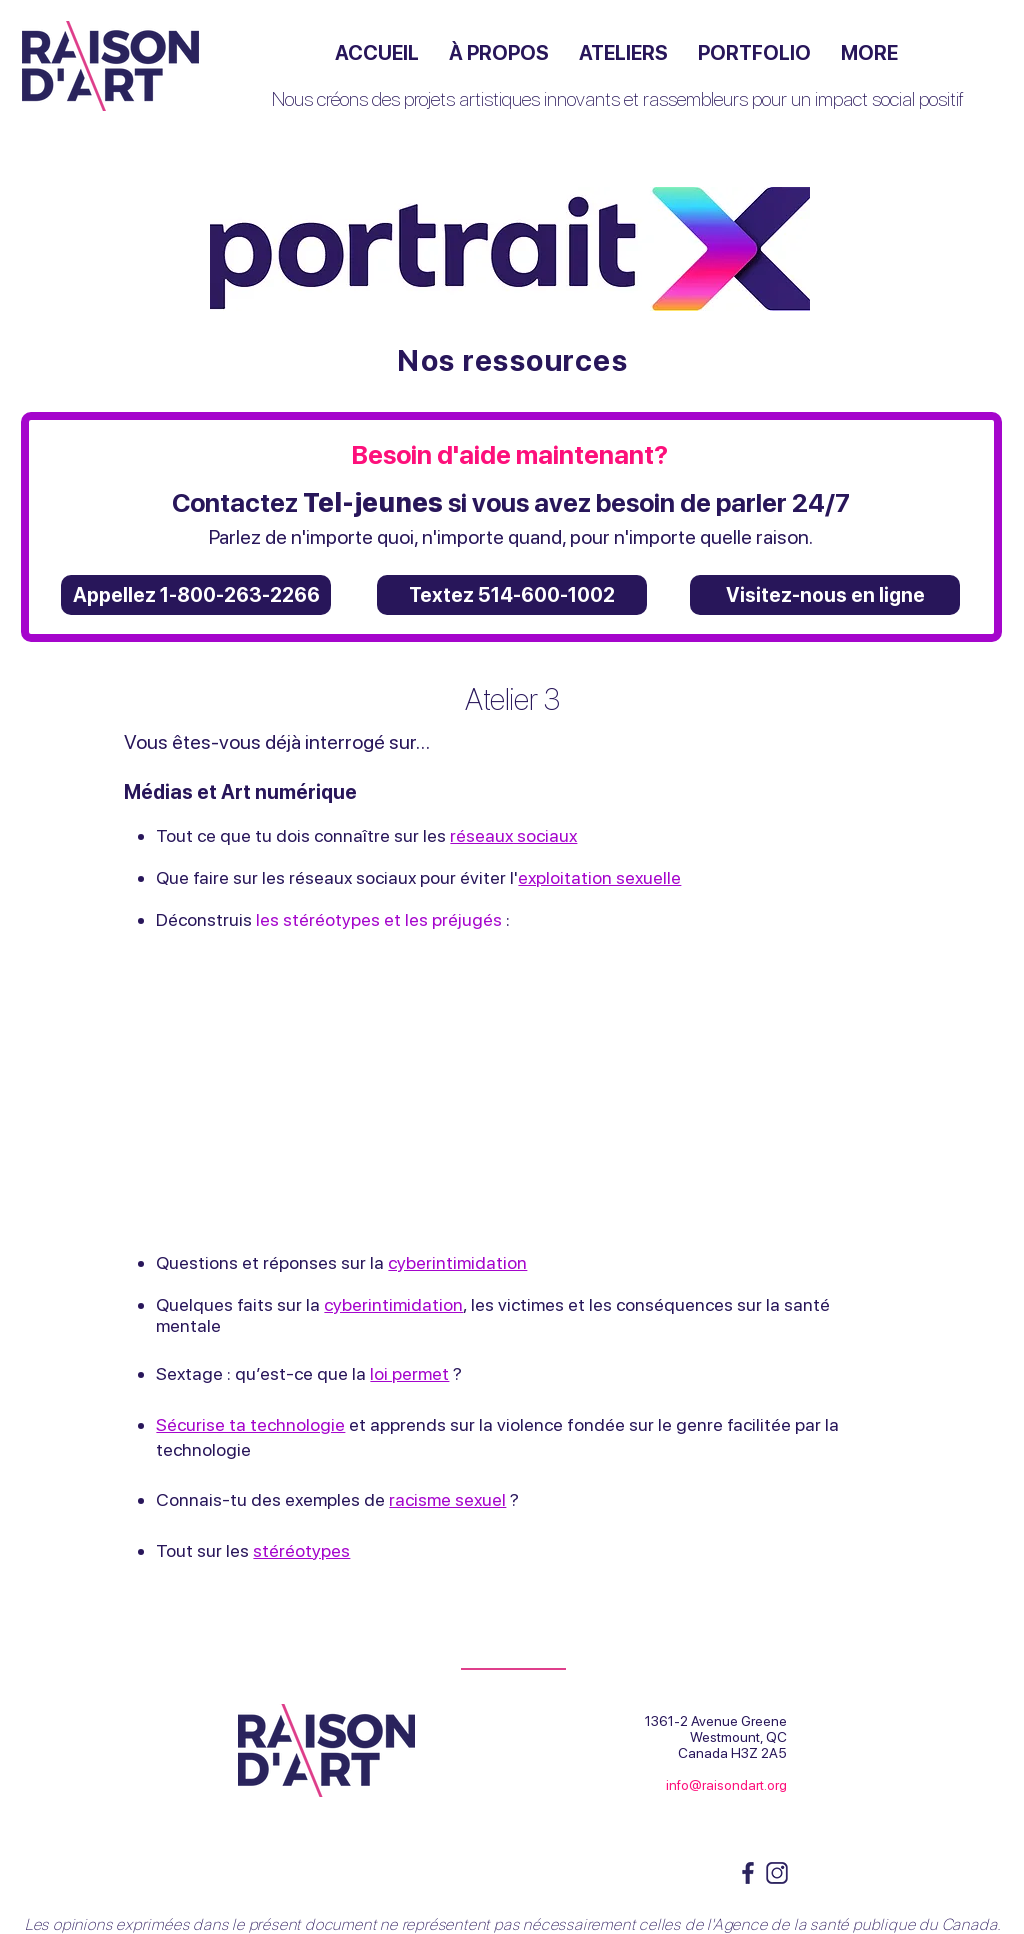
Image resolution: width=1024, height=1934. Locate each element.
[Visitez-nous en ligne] (825, 595)
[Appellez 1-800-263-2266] (196, 595)
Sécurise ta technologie (250, 1424)
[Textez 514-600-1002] (512, 595)
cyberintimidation (393, 1304)
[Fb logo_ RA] (748, 1873)
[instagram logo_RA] (777, 1873)
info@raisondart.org (726, 1785)
